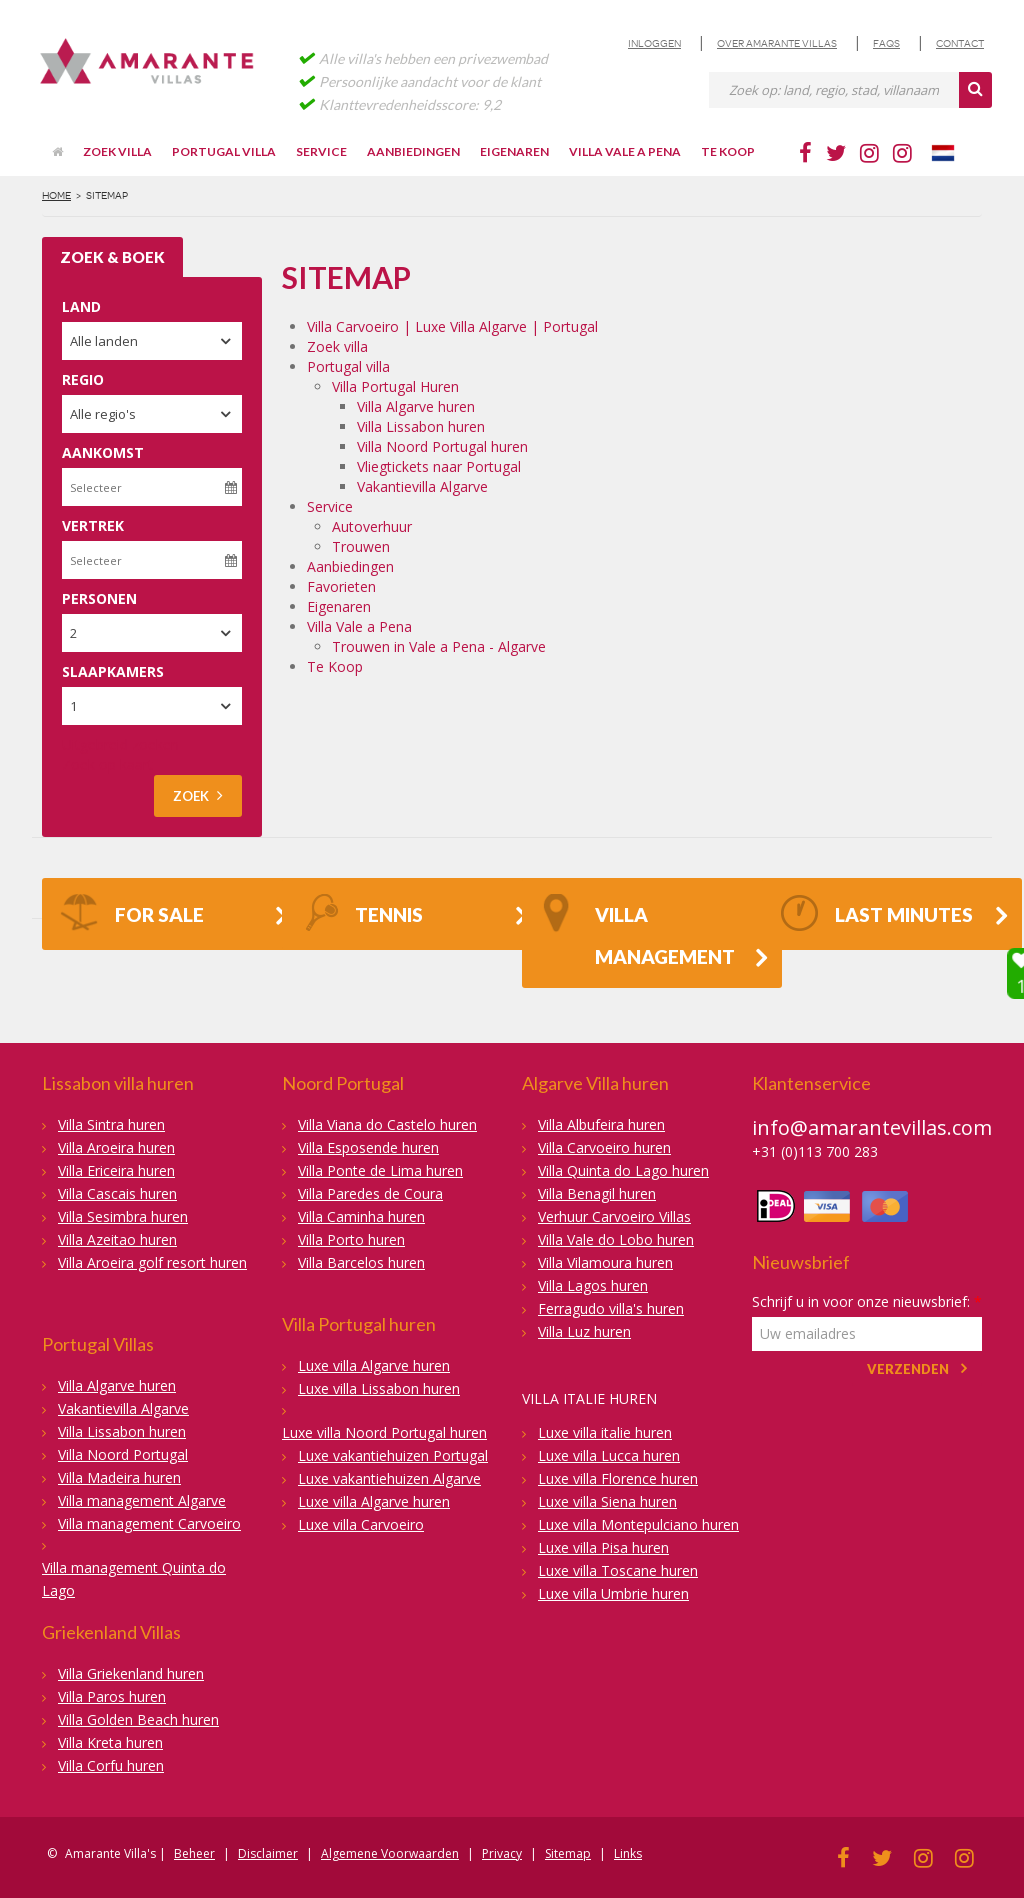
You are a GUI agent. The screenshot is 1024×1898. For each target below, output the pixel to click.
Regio (83, 379)
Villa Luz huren (584, 1331)
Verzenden (908, 1369)
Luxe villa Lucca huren (609, 1455)
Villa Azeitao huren (117, 1239)
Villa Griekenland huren (131, 1673)
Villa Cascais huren (117, 1193)
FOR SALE (132, 917)
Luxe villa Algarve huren (374, 1365)
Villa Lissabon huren (421, 426)
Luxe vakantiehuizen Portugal (393, 1455)
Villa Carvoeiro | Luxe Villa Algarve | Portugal (452, 326)
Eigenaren (514, 151)
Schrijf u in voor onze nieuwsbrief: (867, 1301)
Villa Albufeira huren (601, 1124)
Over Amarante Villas (777, 43)
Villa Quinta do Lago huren (623, 1170)
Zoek (198, 795)
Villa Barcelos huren (361, 1262)
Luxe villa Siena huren (607, 1501)
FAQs (886, 43)
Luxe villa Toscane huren (618, 1570)
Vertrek (93, 525)
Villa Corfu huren (111, 1765)
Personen (99, 598)
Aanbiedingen (413, 151)
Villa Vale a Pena (625, 151)
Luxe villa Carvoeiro (361, 1524)
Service (321, 151)
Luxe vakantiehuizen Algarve (389, 1478)
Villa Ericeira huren (116, 1170)
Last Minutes (876, 917)
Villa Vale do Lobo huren (616, 1239)
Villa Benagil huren (597, 1193)
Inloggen (654, 43)
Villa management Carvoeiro (149, 1523)
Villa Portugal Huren (395, 386)
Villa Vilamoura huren (605, 1262)
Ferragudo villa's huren (611, 1308)
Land (81, 306)
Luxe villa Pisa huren (603, 1547)
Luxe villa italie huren (605, 1432)
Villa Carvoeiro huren (604, 1147)
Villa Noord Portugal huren (442, 446)
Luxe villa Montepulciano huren (638, 1524)
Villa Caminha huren (361, 1216)
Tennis (361, 917)
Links (628, 1853)
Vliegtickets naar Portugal (439, 466)
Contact (960, 43)
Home (56, 195)
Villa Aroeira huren (116, 1147)
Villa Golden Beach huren (138, 1719)
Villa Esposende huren (368, 1147)
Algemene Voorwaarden (390, 1853)
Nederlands (952, 153)
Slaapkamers (113, 671)
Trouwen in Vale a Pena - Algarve (439, 646)
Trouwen (361, 546)
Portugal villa (224, 151)
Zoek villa (117, 151)
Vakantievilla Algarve (422, 486)
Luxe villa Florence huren (618, 1478)
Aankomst (103, 452)
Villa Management (637, 931)
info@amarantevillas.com (872, 1127)
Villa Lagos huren (593, 1285)
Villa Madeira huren (119, 1477)
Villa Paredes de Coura (370, 1193)
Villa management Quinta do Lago (134, 1579)
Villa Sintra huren (111, 1124)
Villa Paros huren (112, 1696)
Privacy (502, 1853)
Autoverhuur (372, 526)
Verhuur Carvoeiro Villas (614, 1216)
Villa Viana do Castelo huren (387, 1124)
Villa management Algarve (142, 1500)
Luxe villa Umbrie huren (613, 1593)
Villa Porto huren (351, 1239)
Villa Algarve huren (416, 406)
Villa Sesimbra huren (123, 1216)
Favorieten (341, 586)
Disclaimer (268, 1853)
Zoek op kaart (107, 764)
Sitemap (568, 1853)
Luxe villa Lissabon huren (379, 1388)
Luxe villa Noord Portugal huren (384, 1432)
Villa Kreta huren (110, 1742)
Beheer (194, 1853)
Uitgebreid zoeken (120, 744)
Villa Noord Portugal (123, 1454)
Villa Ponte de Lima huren (380, 1170)
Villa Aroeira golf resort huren (152, 1262)
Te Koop (728, 151)
